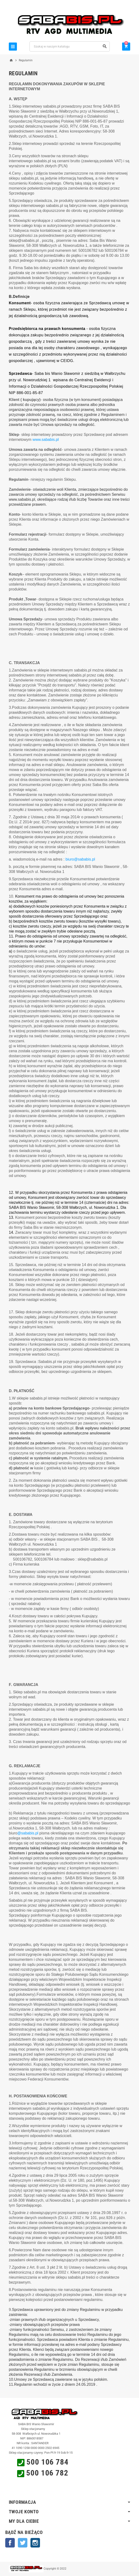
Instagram (35, 2542)
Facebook (10, 2542)
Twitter (22, 2542)
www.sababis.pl (46, 440)
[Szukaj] (70, 46)
